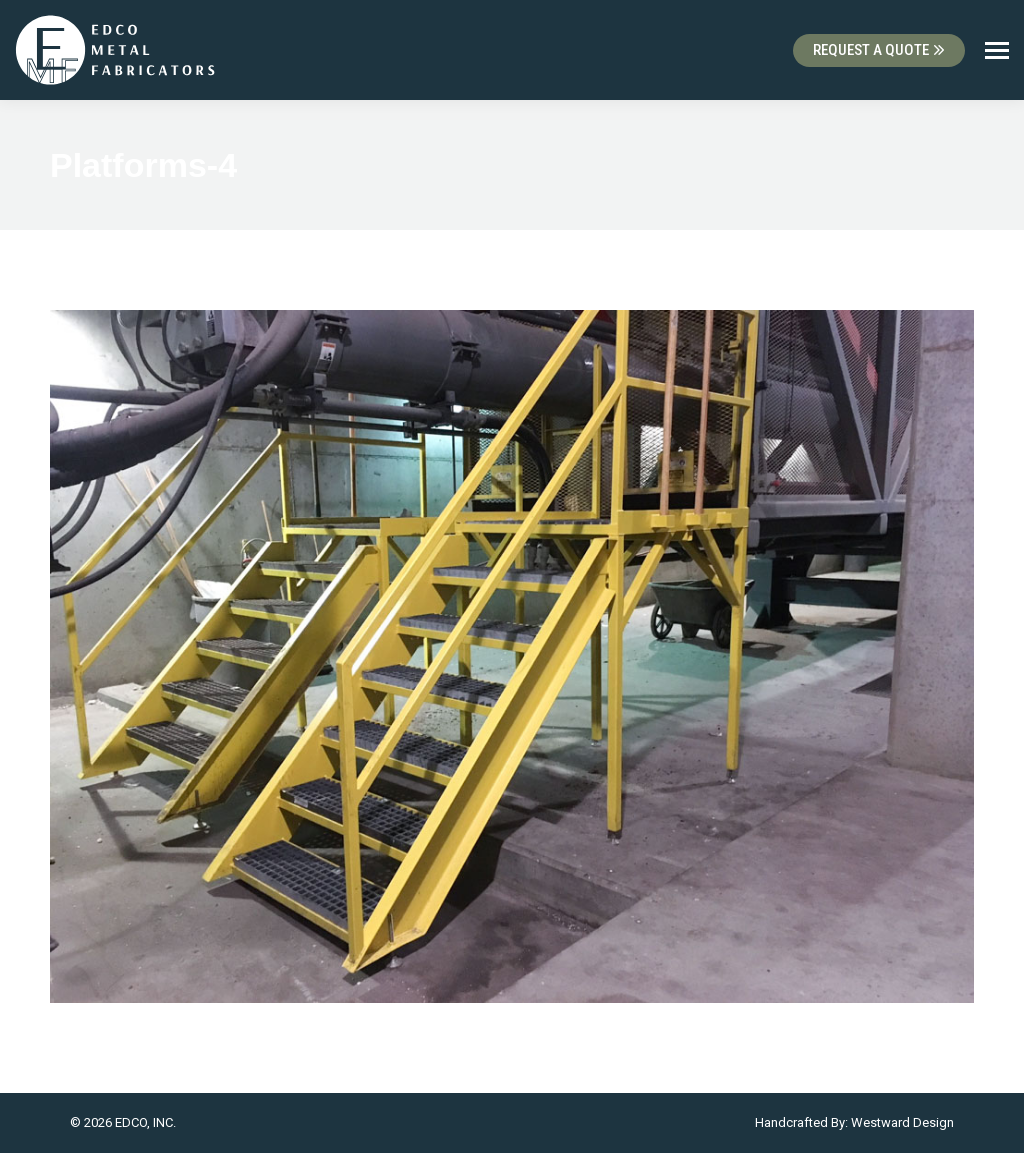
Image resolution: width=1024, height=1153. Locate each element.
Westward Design (902, 1122)
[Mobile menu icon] (997, 50)
